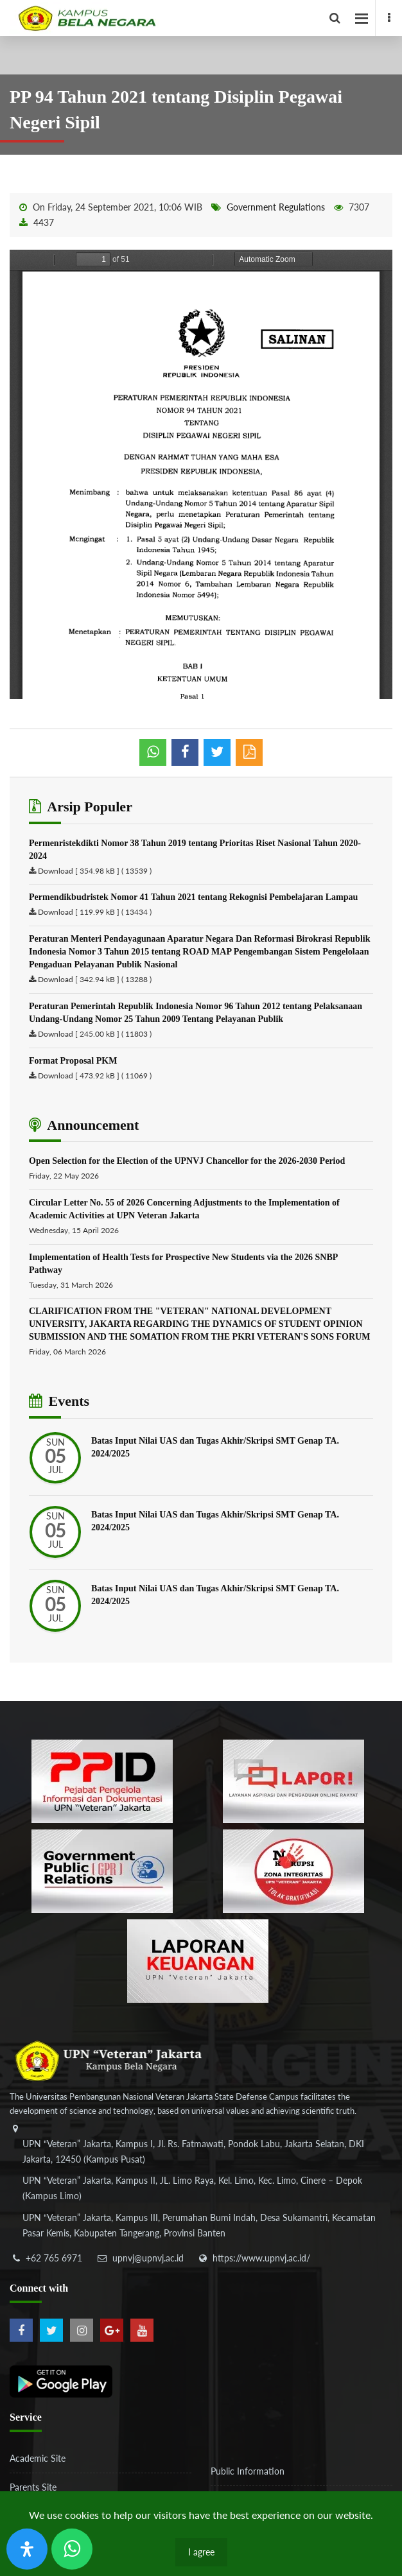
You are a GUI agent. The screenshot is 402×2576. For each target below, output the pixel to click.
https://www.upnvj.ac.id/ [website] (261, 2257)
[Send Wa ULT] (71, 2549)
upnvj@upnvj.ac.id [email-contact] (148, 2257)
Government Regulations (276, 207)
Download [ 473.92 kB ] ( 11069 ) (95, 1075)
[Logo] (206, 18)
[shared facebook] (184, 752)
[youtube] (141, 2330)
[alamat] (199, 2190)
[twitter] (51, 2330)
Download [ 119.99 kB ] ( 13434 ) (95, 912)
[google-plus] (111, 2330)
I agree (201, 2551)
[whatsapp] (152, 752)
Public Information (247, 2471)
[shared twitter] (217, 752)
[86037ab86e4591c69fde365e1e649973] (102, 1779)
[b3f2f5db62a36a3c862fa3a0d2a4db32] (293, 1779)
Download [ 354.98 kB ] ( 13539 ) (95, 871)
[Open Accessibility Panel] (27, 2549)
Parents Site (33, 2487)
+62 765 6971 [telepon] (54, 2257)
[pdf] (249, 752)
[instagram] (81, 2330)
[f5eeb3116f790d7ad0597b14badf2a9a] (102, 1869)
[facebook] (388, 18)
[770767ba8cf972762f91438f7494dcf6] (197, 1959)
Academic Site (38, 2458)
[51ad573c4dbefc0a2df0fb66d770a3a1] (293, 1869)
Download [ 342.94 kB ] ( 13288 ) (95, 979)
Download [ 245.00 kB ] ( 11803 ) (95, 1034)
